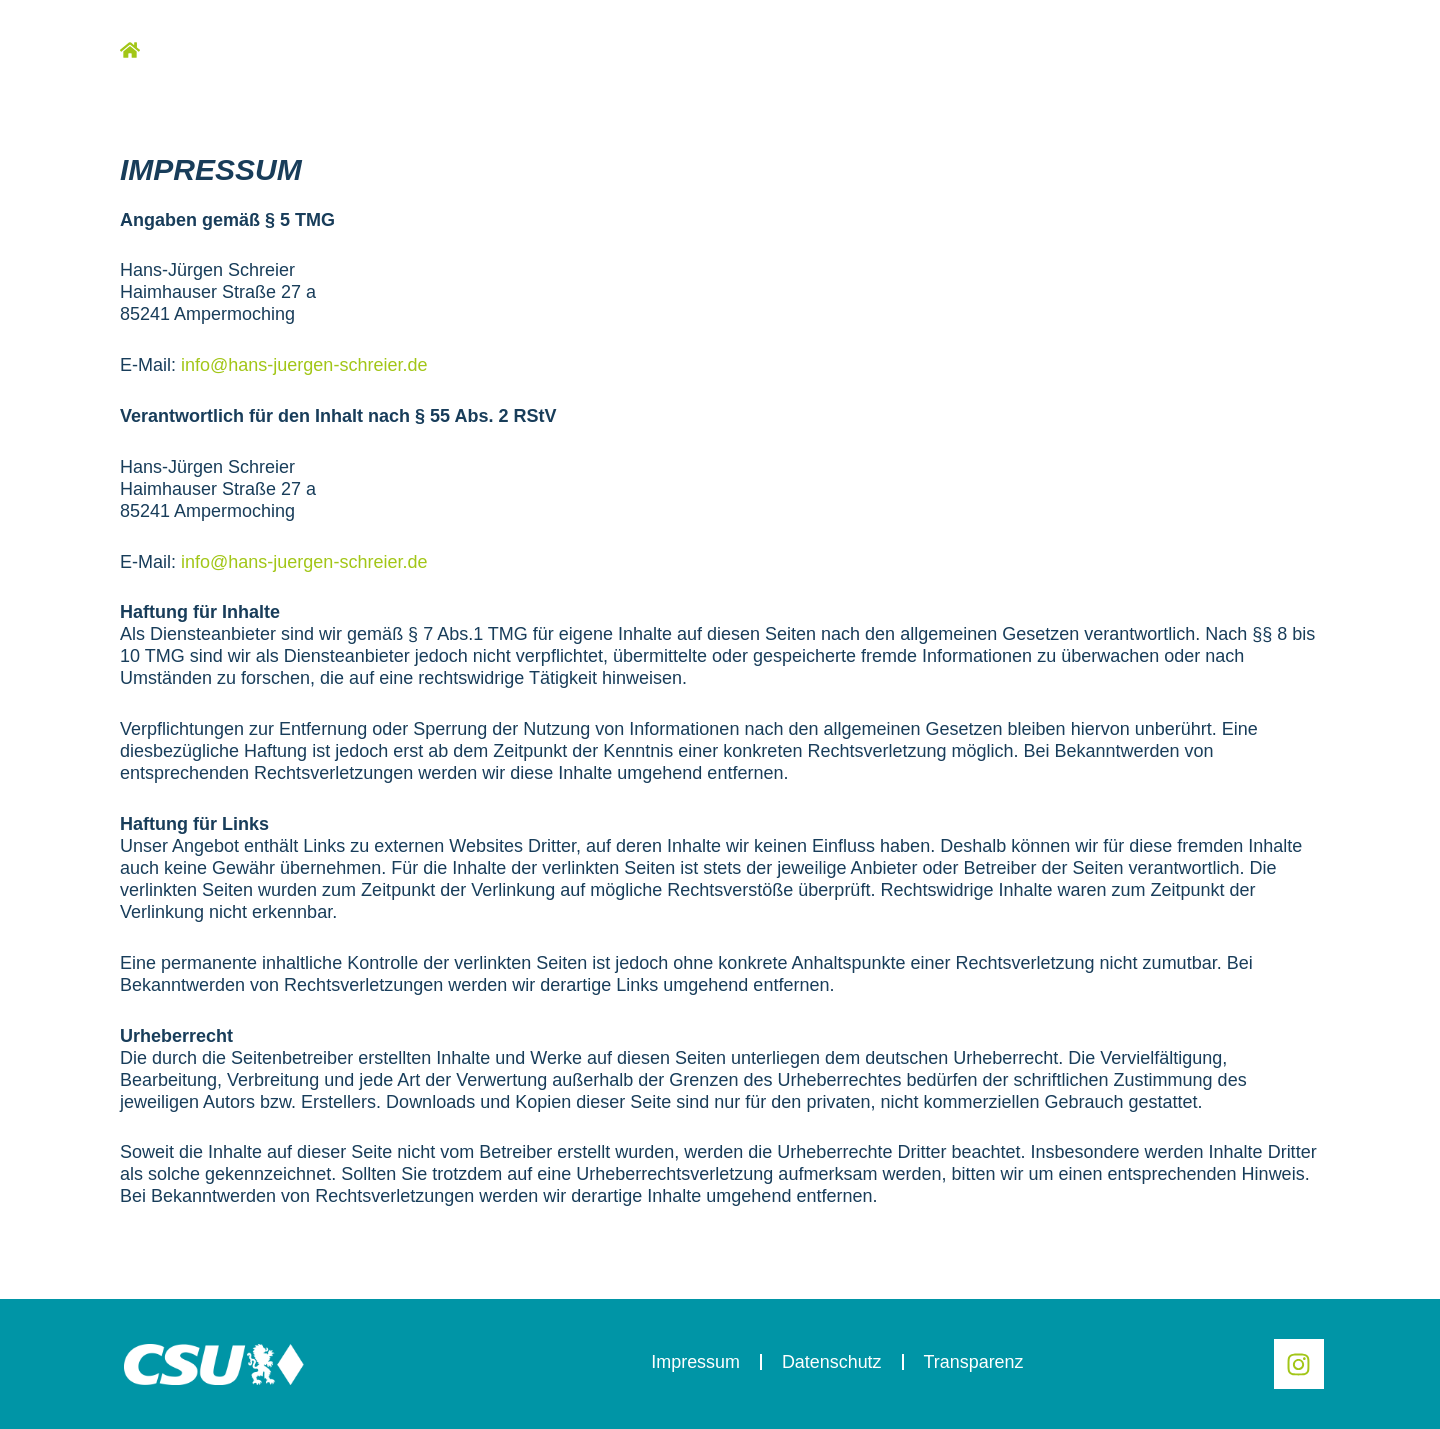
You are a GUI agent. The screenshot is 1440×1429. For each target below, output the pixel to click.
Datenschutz (831, 1362)
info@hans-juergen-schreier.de (304, 365)
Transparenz (973, 1362)
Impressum (694, 1362)
